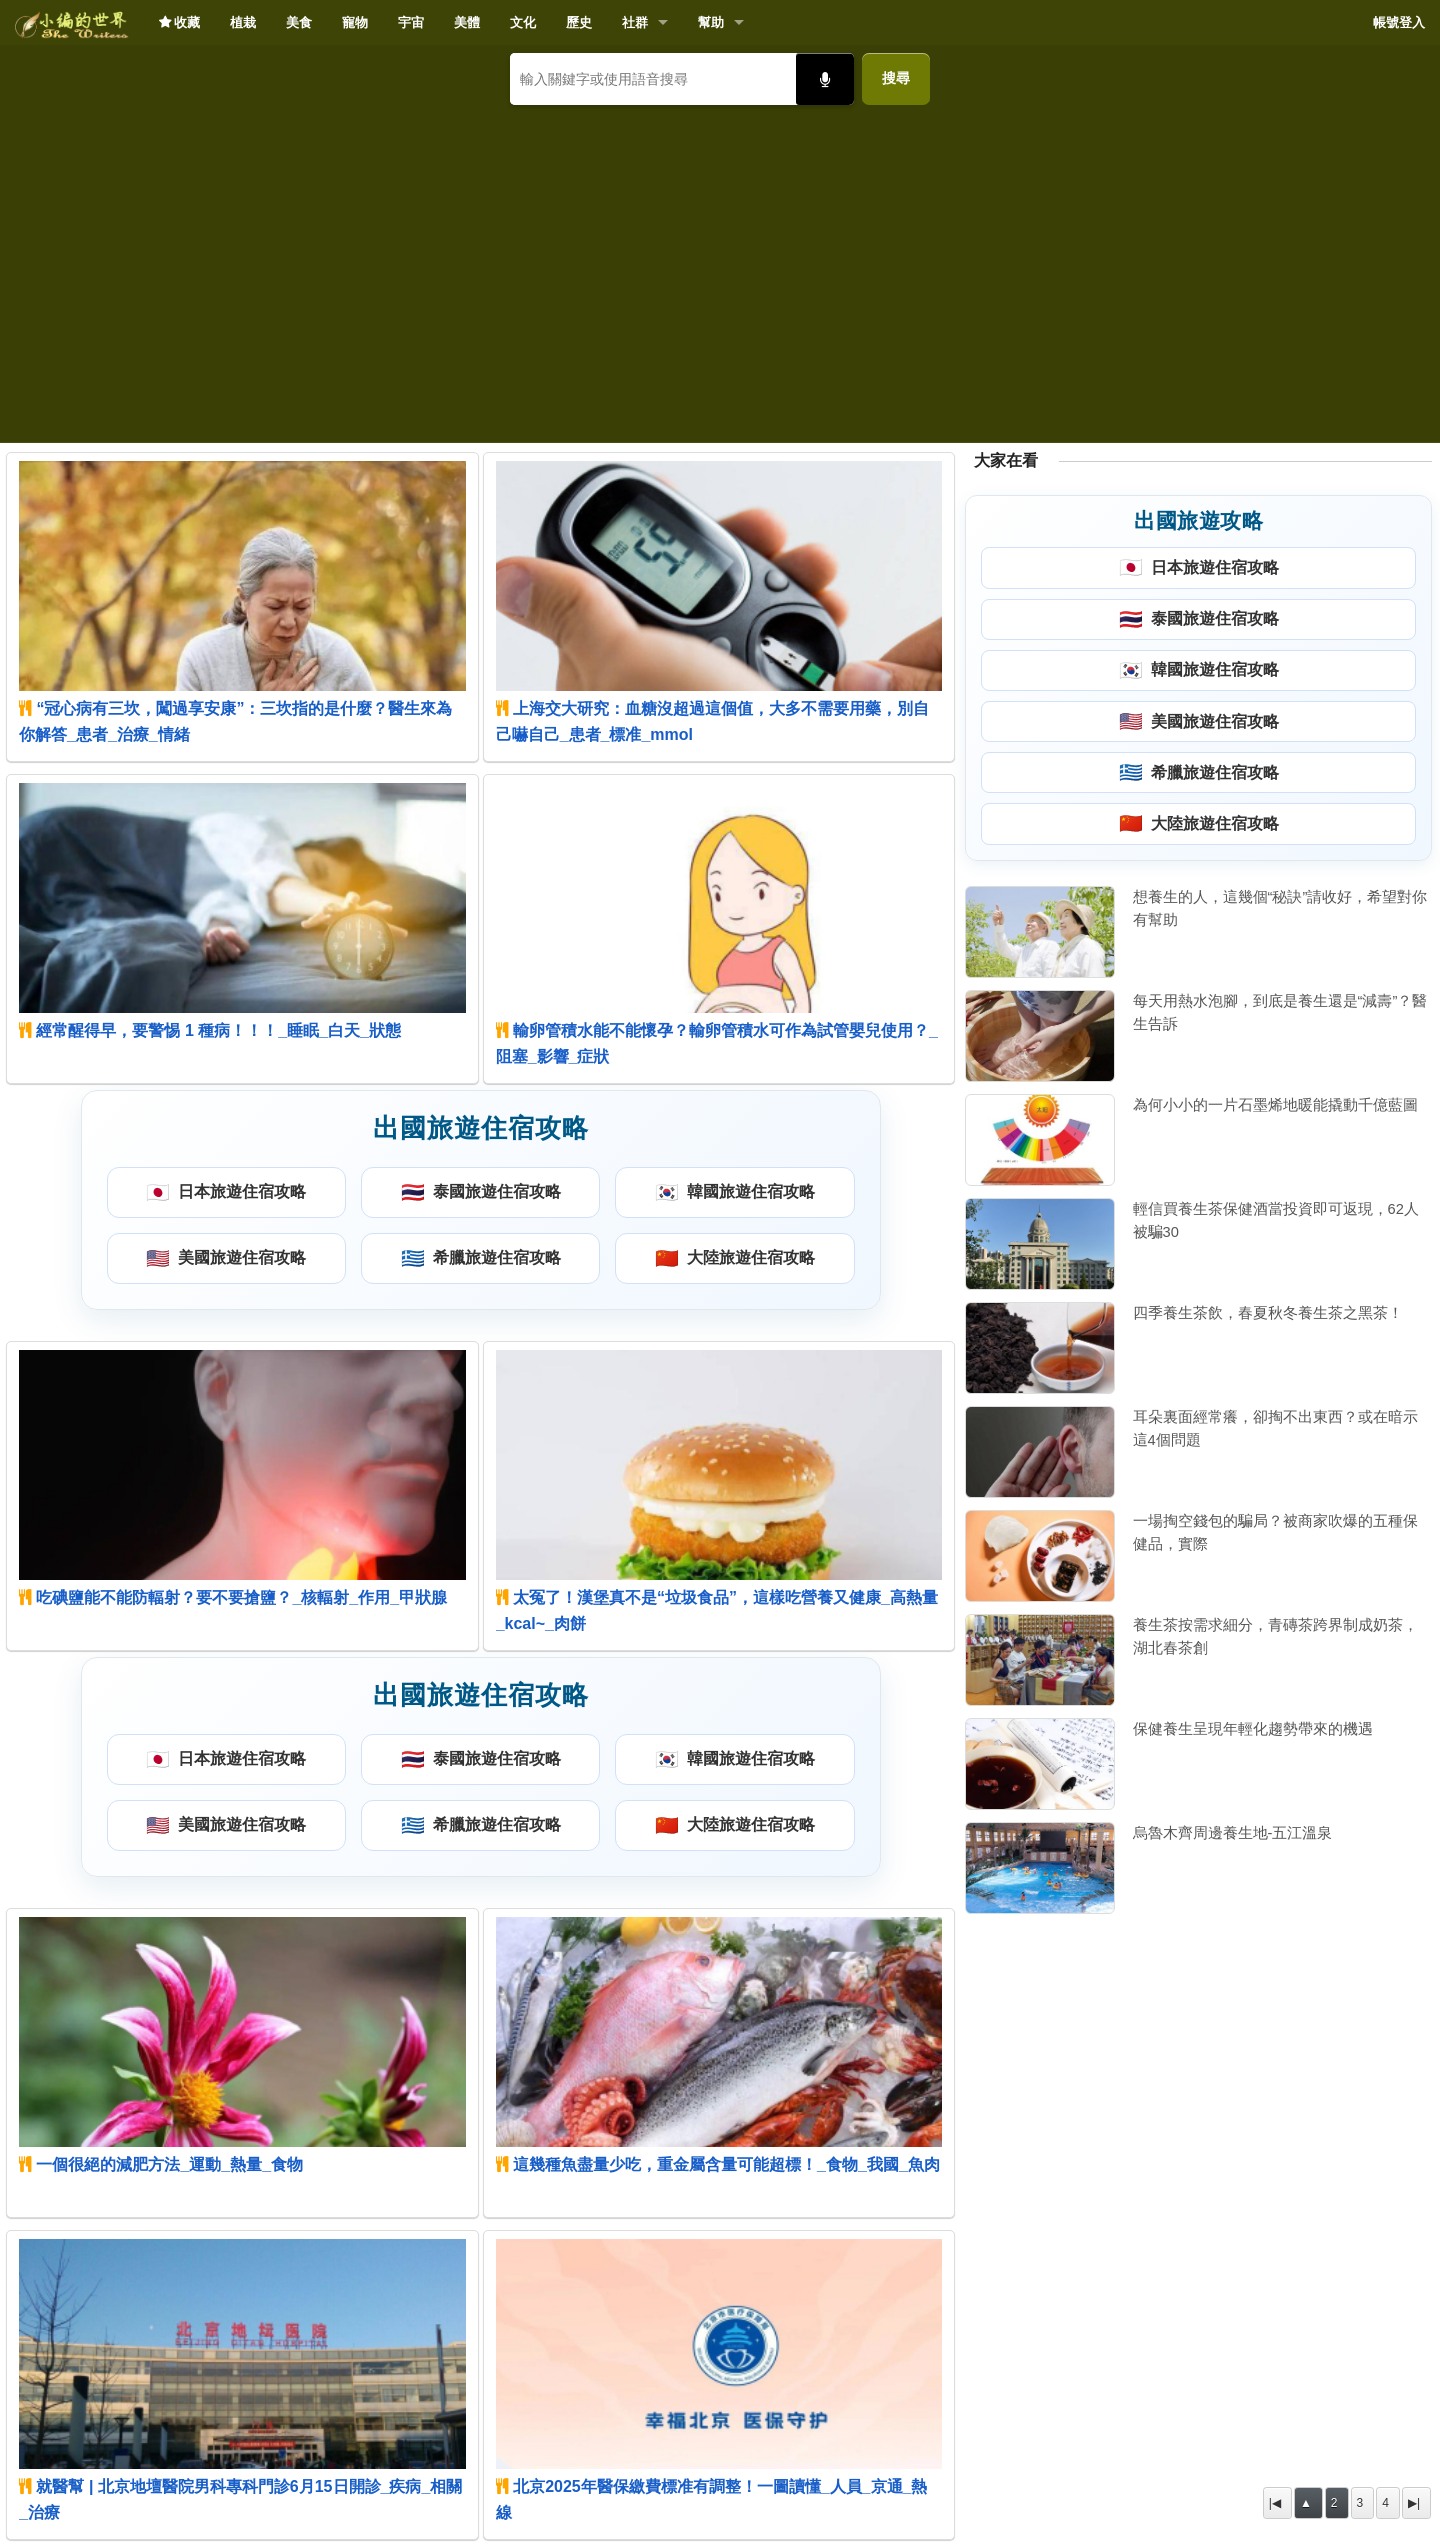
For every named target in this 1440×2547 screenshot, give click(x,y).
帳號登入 (1399, 22)
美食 (299, 22)
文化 (523, 22)
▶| (1414, 2503)
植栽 (243, 22)
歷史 (579, 22)
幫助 (711, 22)
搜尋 (896, 78)
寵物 (355, 22)
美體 (467, 22)
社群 (635, 22)
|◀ (1275, 2503)
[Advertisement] (720, 266)
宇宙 (411, 22)
